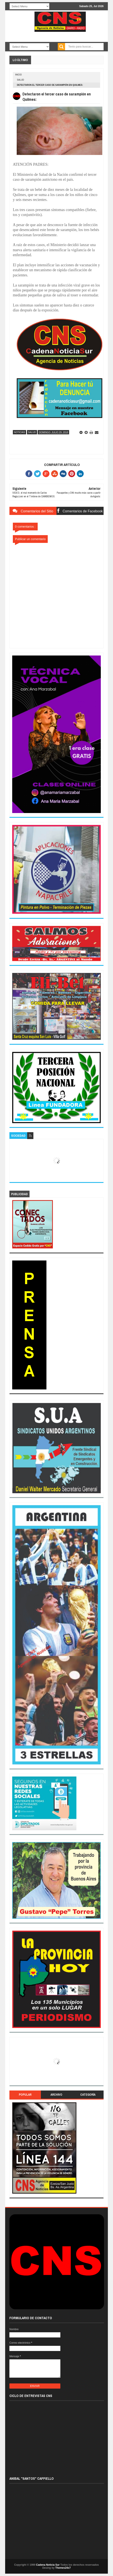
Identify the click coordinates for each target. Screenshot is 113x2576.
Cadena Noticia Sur (48, 2564)
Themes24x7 (63, 2567)
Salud (20, 80)
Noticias (19, 432)
